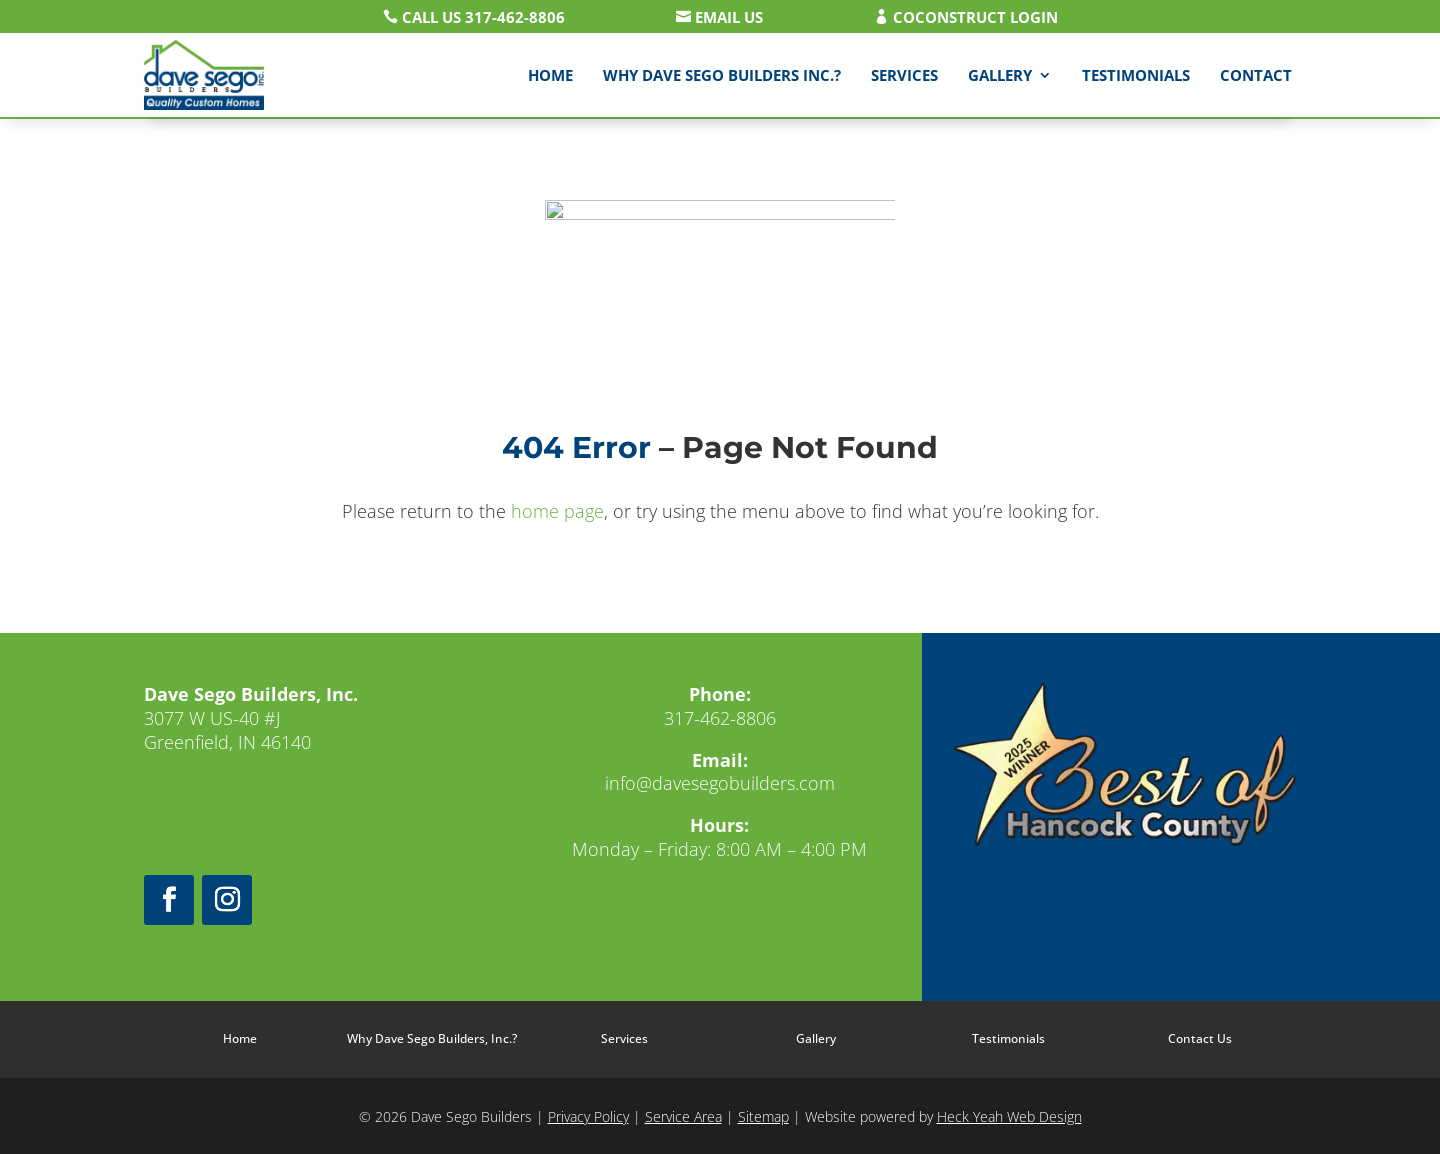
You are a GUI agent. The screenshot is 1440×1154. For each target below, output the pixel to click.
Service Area (683, 1116)
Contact (1256, 75)
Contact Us (1200, 1038)
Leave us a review (720, 914)
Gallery (1000, 75)
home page (557, 511)
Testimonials (1136, 75)
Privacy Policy (588, 1116)
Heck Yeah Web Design (1009, 1116)
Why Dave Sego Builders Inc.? (722, 75)
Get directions (251, 806)
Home (550, 75)
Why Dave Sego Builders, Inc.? (432, 1038)
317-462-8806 (720, 718)
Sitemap (763, 1116)
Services (904, 75)
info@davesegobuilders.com (720, 783)
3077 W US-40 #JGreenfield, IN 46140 (251, 718)
